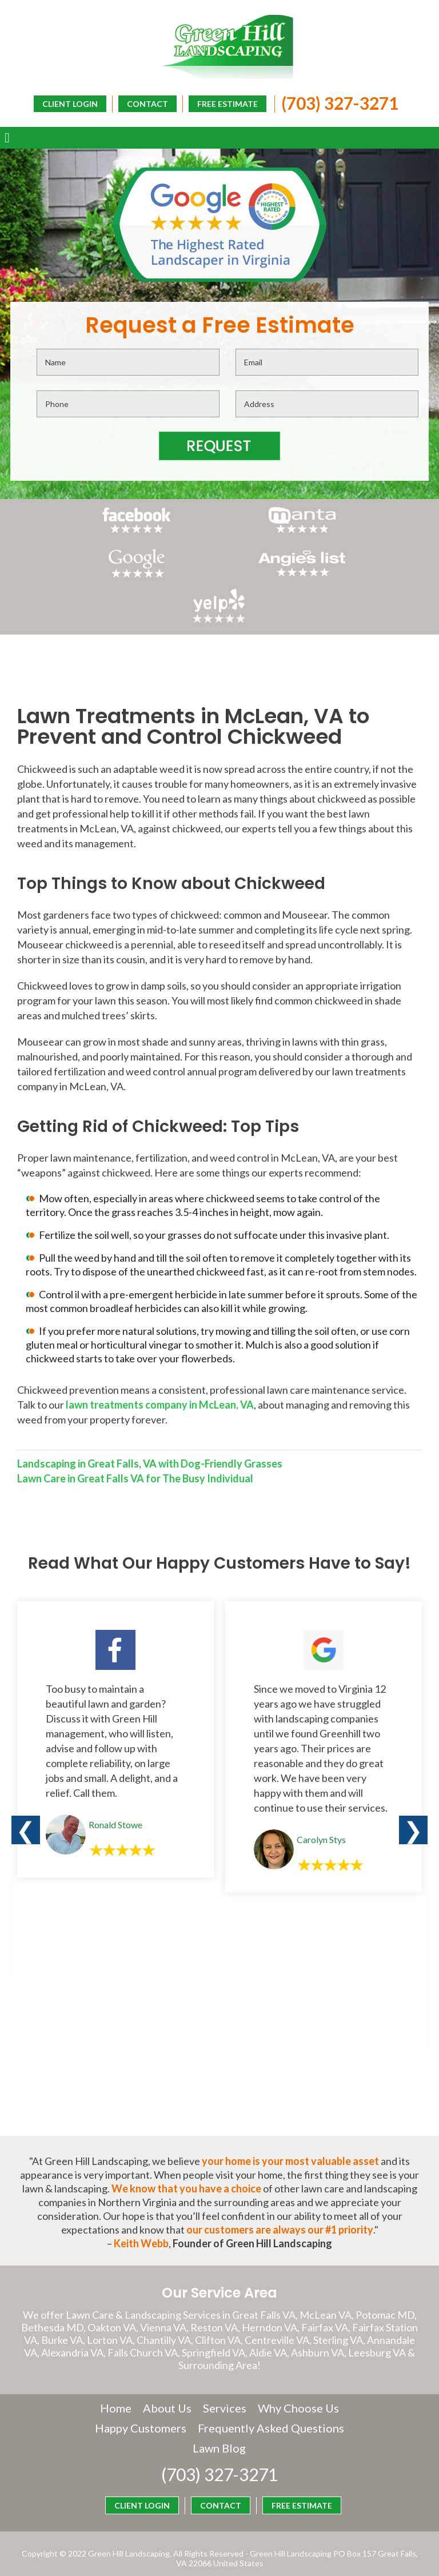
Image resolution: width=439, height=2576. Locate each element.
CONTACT (144, 103)
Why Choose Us (298, 2383)
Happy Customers (219, 2403)
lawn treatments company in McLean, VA (160, 1379)
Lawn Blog (298, 2423)
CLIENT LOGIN (242, 121)
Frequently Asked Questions (187, 2423)
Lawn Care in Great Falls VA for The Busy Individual (135, 1453)
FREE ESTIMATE (224, 103)
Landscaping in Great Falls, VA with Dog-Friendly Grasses (149, 1438)
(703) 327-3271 (337, 102)
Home (115, 2383)
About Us (167, 2383)
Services (224, 2383)
